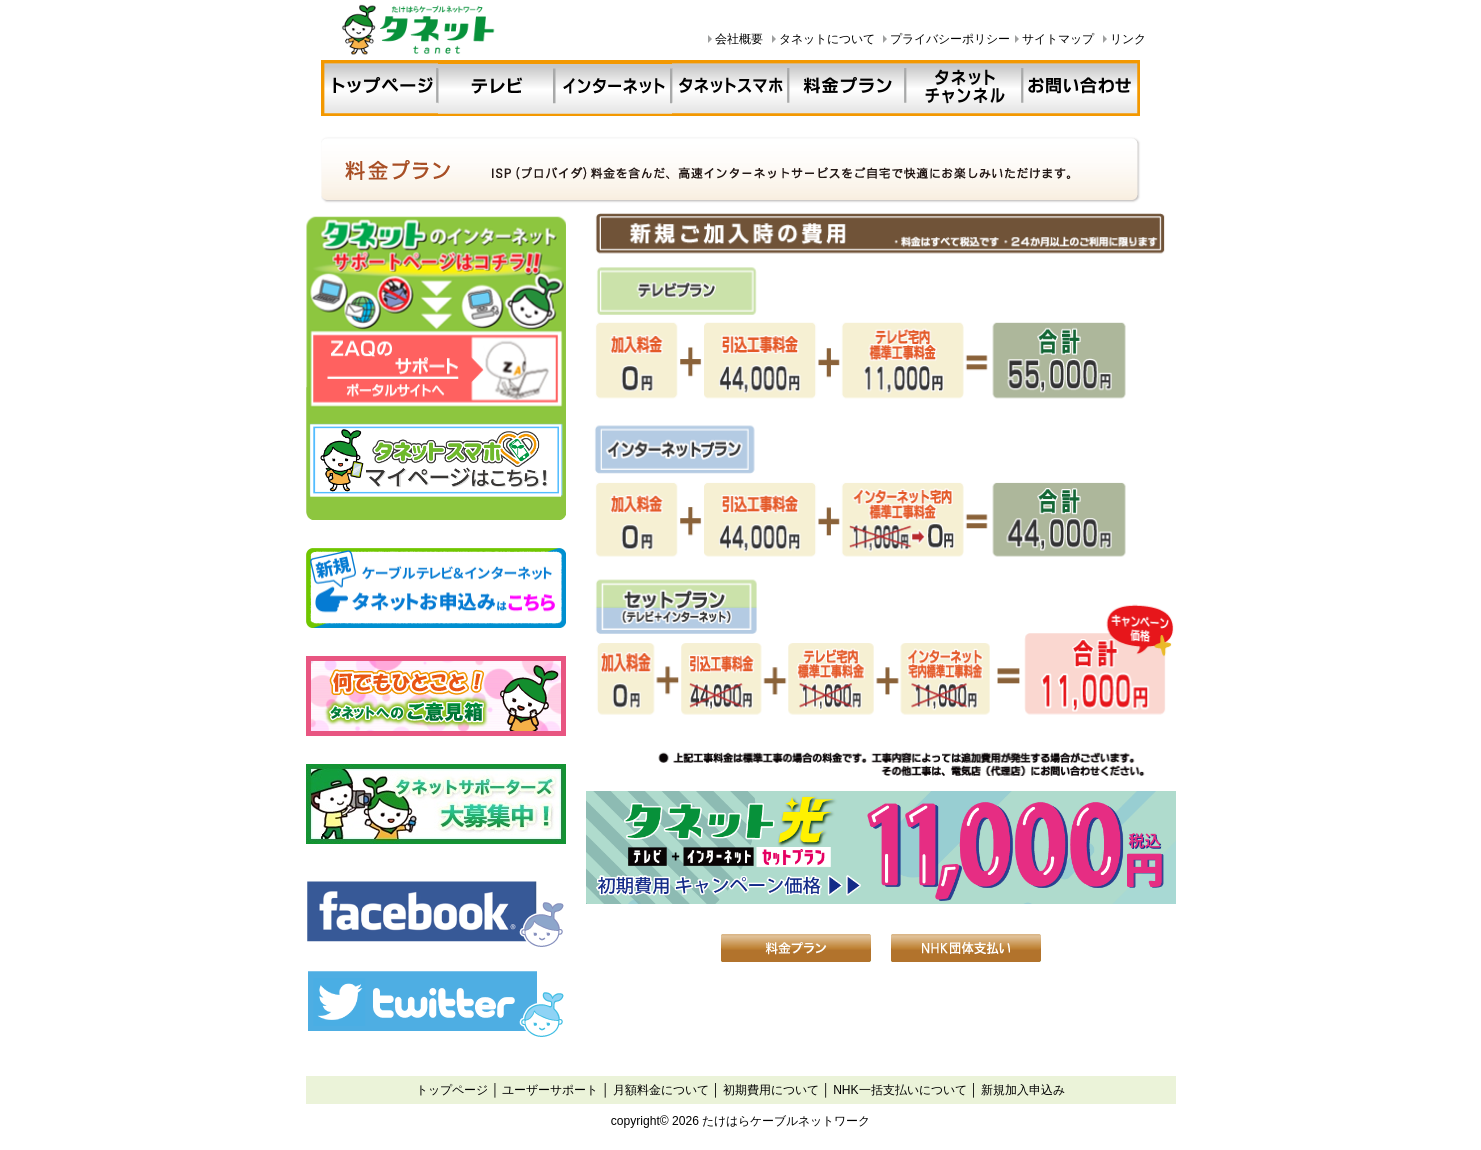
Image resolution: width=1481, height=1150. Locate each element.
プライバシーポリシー (950, 39)
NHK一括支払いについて (900, 1090)
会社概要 (739, 39)
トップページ (452, 1090)
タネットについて (827, 39)
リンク (1128, 39)
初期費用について (771, 1090)
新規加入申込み (1023, 1090)
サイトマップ (1058, 39)
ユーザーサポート (550, 1090)
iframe (437, 631)
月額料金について (661, 1090)
